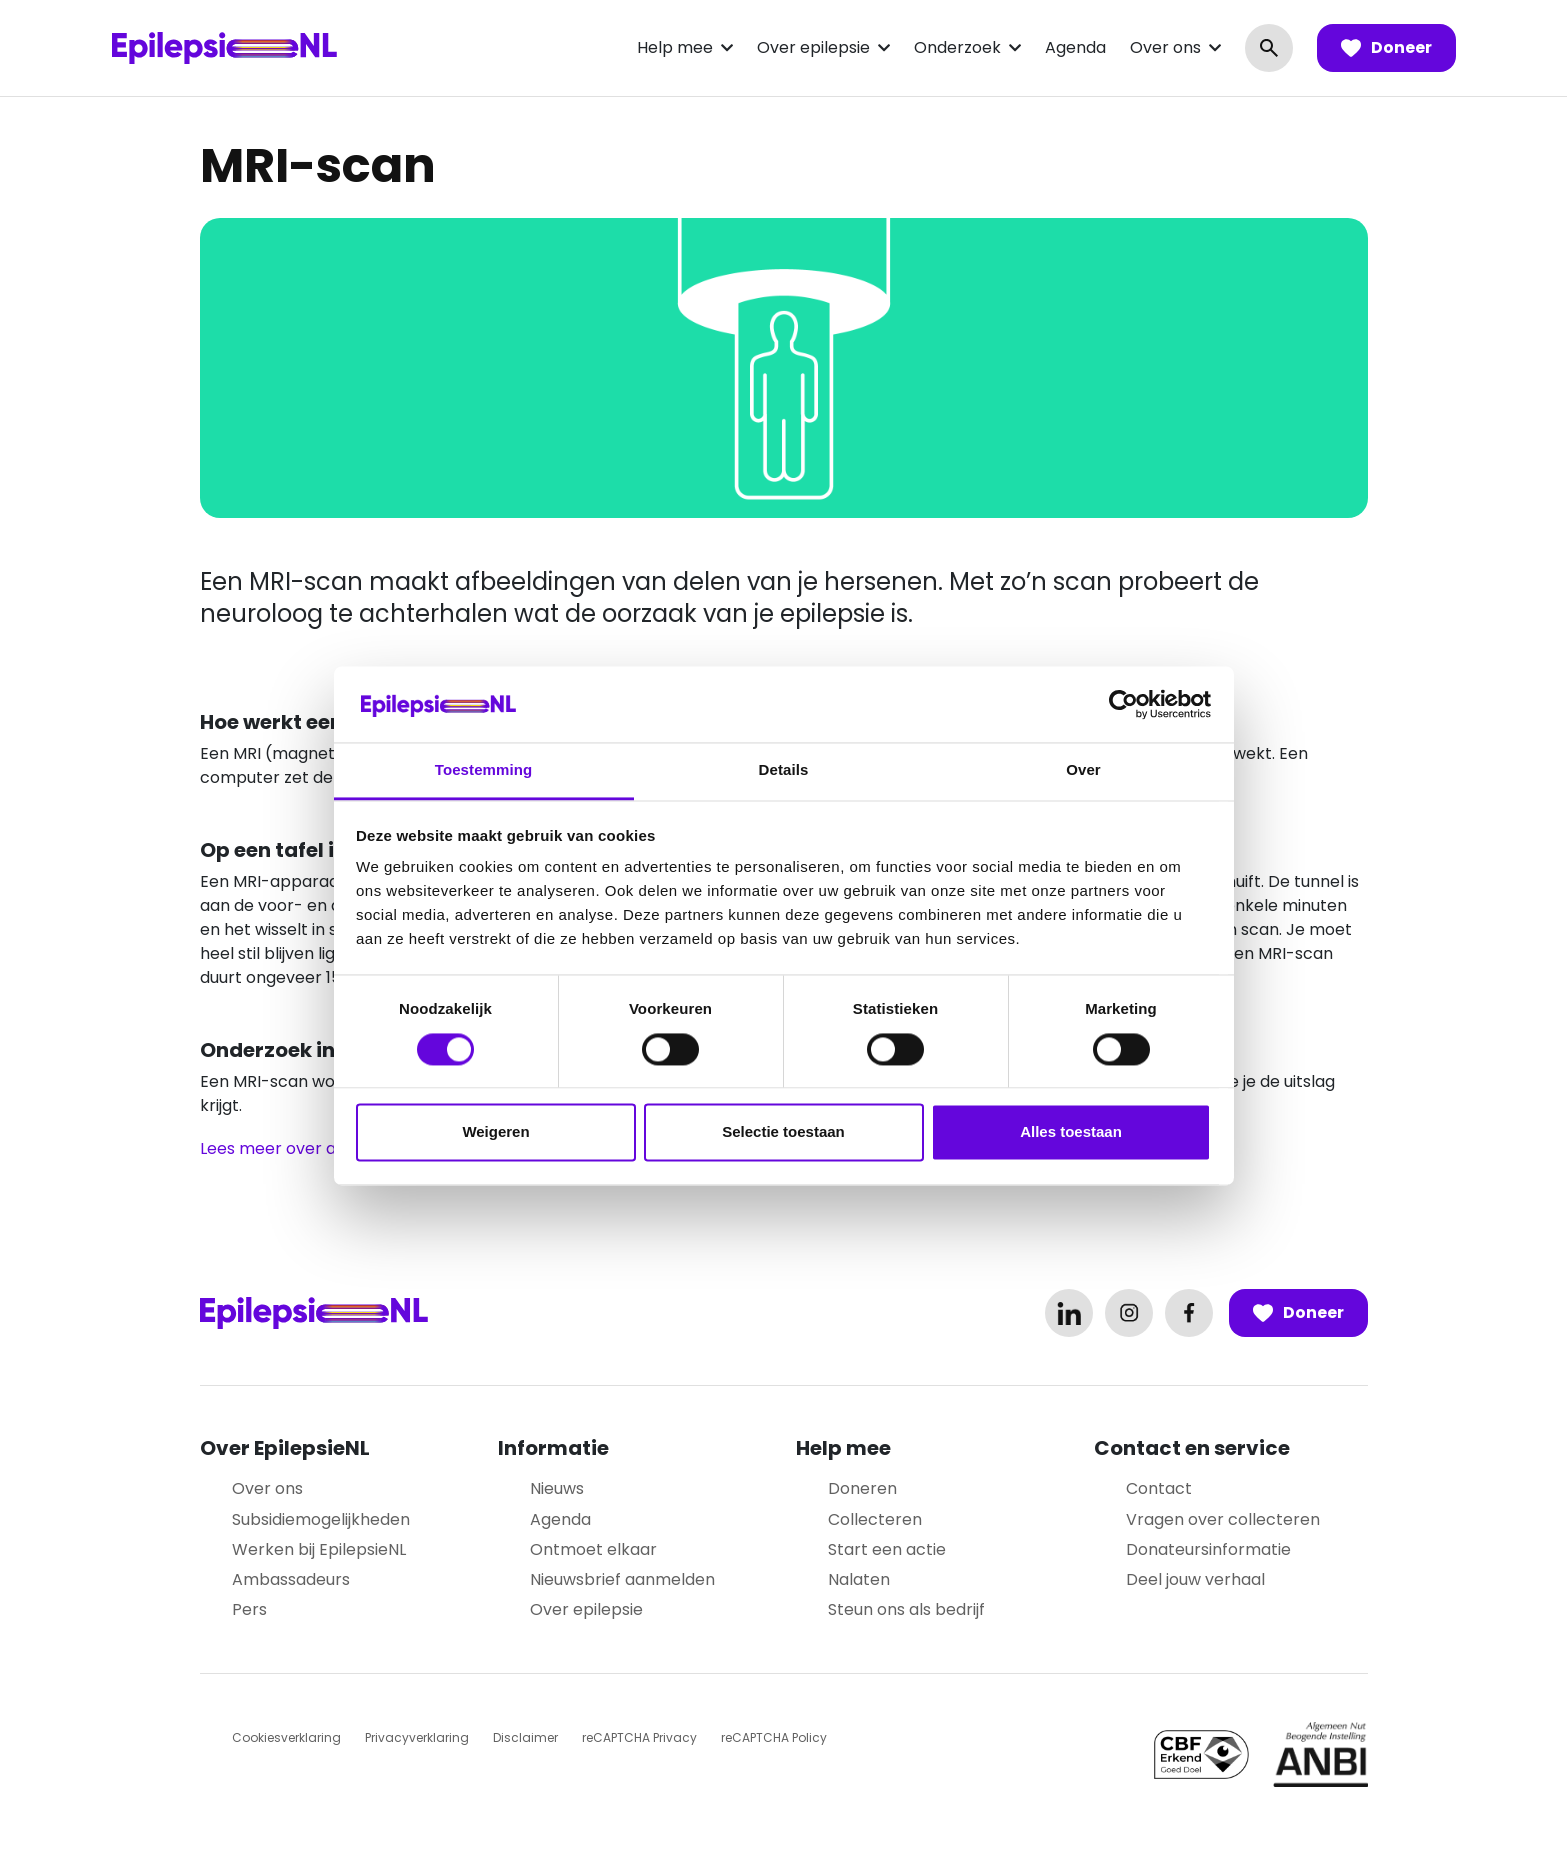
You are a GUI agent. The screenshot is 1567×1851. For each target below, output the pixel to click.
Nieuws (557, 1488)
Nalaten (859, 1579)
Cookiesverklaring (286, 1737)
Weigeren (495, 1132)
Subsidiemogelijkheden (321, 1519)
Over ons (1165, 47)
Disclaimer (525, 1737)
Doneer (1386, 48)
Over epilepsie (813, 47)
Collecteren (875, 1519)
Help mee (675, 47)
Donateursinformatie (1208, 1549)
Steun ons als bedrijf (906, 1609)
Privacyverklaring (417, 1737)
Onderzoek (957, 47)
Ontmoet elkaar (593, 1549)
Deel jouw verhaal (1195, 1579)
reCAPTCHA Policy (774, 1737)
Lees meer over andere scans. (318, 1148)
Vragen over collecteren (1223, 1519)
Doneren (862, 1488)
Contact (1159, 1488)
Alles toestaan (1071, 1132)
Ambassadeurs (291, 1579)
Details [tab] (784, 770)
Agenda (1075, 47)
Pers (249, 1609)
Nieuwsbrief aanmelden (622, 1579)
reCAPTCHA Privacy (639, 1737)
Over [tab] (1083, 770)
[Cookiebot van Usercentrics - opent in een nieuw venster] (1123, 704)
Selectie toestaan (783, 1132)
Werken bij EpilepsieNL (319, 1549)
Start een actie (887, 1549)
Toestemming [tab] (484, 770)
